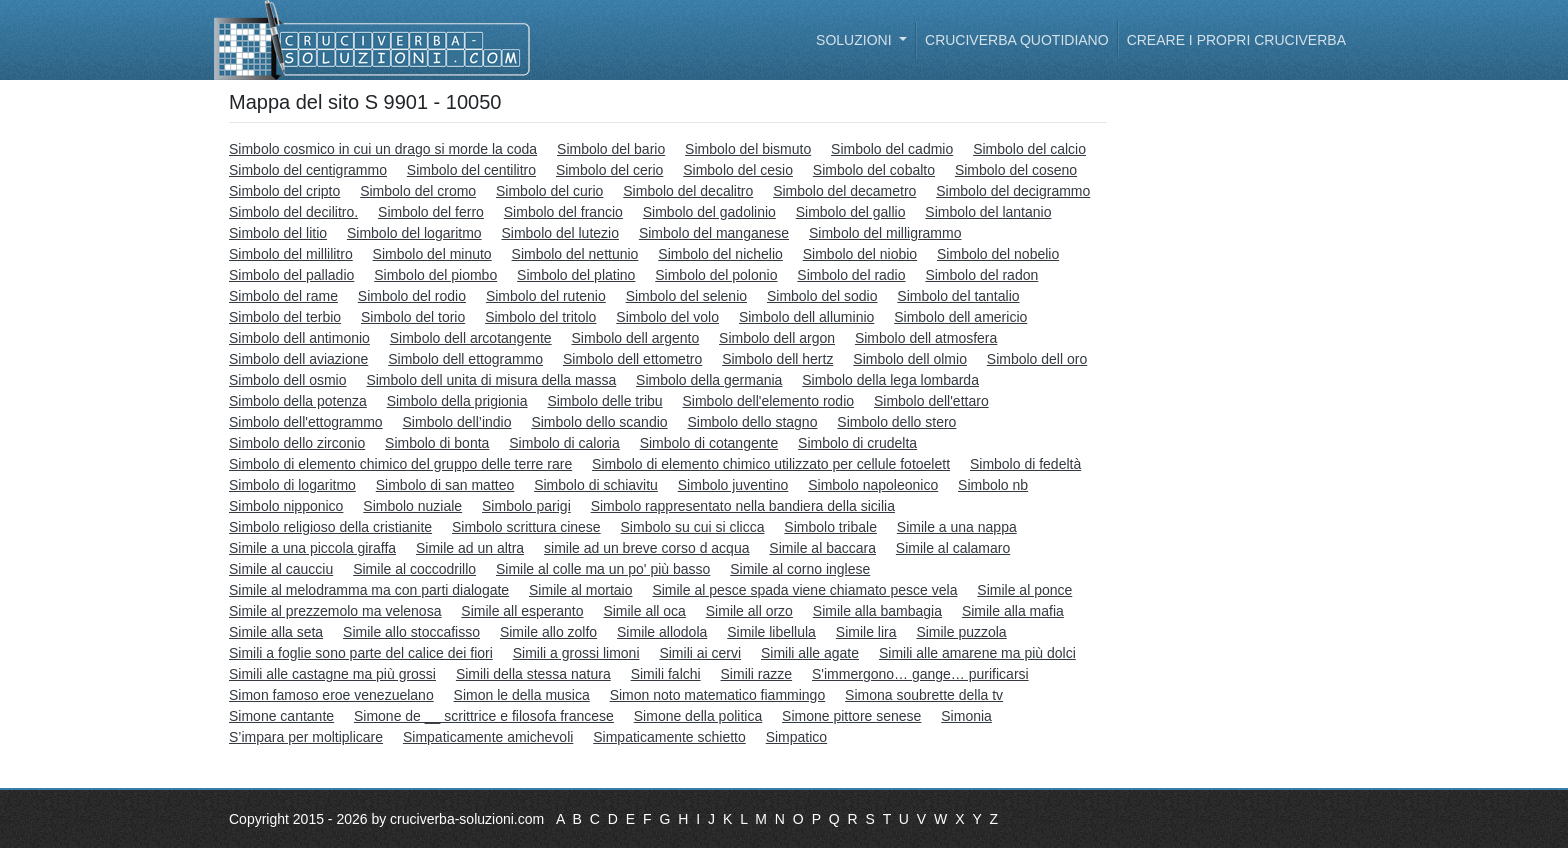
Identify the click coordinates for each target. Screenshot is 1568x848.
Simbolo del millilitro (291, 254)
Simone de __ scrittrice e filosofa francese (484, 716)
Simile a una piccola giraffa (312, 548)
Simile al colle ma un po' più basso (603, 569)
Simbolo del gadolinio (709, 212)
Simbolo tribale (830, 527)
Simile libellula (771, 632)
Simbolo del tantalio (958, 296)
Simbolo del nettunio (575, 254)
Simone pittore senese (851, 716)
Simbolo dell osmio (288, 380)
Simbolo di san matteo (445, 485)
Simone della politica (698, 716)
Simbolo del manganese (714, 233)
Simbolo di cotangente (709, 443)
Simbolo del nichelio (720, 254)
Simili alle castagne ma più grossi (332, 674)
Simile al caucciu (281, 569)
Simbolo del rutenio (546, 296)
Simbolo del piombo (435, 275)
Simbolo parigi (526, 506)
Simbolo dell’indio (457, 422)
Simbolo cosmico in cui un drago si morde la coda (383, 149)
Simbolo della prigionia (457, 401)
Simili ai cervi (700, 653)
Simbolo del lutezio (560, 233)
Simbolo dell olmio (910, 359)
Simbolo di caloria (564, 443)
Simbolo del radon (981, 275)
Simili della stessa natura (533, 674)
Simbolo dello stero (896, 422)
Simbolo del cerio (609, 170)
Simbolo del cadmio (892, 149)
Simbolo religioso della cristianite (330, 527)
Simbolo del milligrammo (885, 233)
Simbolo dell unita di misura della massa (491, 380)
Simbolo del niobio (860, 254)
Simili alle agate (810, 653)
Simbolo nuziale (412, 506)
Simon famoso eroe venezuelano (331, 695)
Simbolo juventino (733, 485)
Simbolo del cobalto (874, 170)
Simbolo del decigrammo (1013, 191)
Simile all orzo (749, 611)
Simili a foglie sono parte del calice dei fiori (361, 653)
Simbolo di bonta (437, 443)
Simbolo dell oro (1037, 359)
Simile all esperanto (522, 611)
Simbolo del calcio (1029, 149)
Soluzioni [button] (855, 40)
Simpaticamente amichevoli (488, 737)
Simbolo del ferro (431, 212)
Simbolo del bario (611, 149)
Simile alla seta (276, 632)
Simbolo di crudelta (857, 443)
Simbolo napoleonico (873, 485)
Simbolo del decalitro (688, 191)
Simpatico (796, 737)
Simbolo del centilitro (471, 170)
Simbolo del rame (283, 296)
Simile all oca (644, 611)
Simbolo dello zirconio (297, 443)
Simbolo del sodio (822, 296)
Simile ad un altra (470, 548)
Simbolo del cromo (418, 191)
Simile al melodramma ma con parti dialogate (369, 590)
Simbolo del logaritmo (414, 233)
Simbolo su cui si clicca (693, 527)
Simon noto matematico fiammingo (718, 695)
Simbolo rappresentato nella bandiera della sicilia (743, 506)
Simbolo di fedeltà (1025, 464)
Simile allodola (662, 632)
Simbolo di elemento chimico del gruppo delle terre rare (400, 464)
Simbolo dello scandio (599, 422)
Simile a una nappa (957, 527)
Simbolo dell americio (960, 317)
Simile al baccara (822, 548)
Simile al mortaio (580, 590)
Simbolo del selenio (686, 296)
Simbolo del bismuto (748, 149)
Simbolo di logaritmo (292, 485)
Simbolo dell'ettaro (931, 401)
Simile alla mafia (1013, 611)
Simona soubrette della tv (924, 695)
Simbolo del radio (851, 275)
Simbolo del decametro (844, 191)
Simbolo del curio (549, 191)
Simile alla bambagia (877, 611)
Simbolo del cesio (738, 170)
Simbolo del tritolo (540, 317)
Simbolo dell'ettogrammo (306, 422)
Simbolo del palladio (291, 275)
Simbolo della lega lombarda (890, 380)
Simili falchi (666, 674)
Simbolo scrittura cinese (526, 527)
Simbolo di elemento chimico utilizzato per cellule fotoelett (771, 464)
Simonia (966, 716)
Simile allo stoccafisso (411, 632)
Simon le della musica (522, 695)
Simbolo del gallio (851, 212)
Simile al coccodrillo (414, 569)
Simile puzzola (961, 632)
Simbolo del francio (563, 212)
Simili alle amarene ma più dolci (977, 653)
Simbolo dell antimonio (299, 338)
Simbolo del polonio (716, 275)
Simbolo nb (993, 485)
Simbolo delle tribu (604, 401)
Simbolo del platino (576, 275)
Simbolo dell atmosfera (926, 338)
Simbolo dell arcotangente (471, 338)
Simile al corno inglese (800, 569)
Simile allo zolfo (548, 632)
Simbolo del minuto (432, 254)
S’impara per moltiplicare (306, 737)
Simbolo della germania (709, 380)
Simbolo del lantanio (988, 212)
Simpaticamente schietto (669, 737)
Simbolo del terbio (285, 317)
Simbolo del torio (413, 317)
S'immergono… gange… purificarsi (920, 674)
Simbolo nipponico (286, 506)
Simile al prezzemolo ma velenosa (335, 611)
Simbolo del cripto (284, 191)
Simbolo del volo (667, 317)
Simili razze (757, 674)
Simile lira (866, 632)
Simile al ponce (1024, 590)
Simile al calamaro (953, 548)
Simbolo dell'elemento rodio (768, 401)
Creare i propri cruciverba (1236, 40)
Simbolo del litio (278, 233)
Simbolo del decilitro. (293, 212)
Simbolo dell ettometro (632, 359)
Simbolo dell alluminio (806, 317)
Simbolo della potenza (298, 401)
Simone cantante (281, 716)
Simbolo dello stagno (752, 422)
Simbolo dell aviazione (298, 359)
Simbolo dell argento (636, 338)
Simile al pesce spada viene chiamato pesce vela (804, 590)
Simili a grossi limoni (576, 653)
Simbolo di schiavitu (596, 485)
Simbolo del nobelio (998, 254)
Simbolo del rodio (412, 296)
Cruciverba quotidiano (1017, 40)
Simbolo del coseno (1016, 170)
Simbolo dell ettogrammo (465, 359)
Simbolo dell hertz (777, 359)
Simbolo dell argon (777, 338)
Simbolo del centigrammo (308, 170)
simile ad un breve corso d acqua (646, 548)
